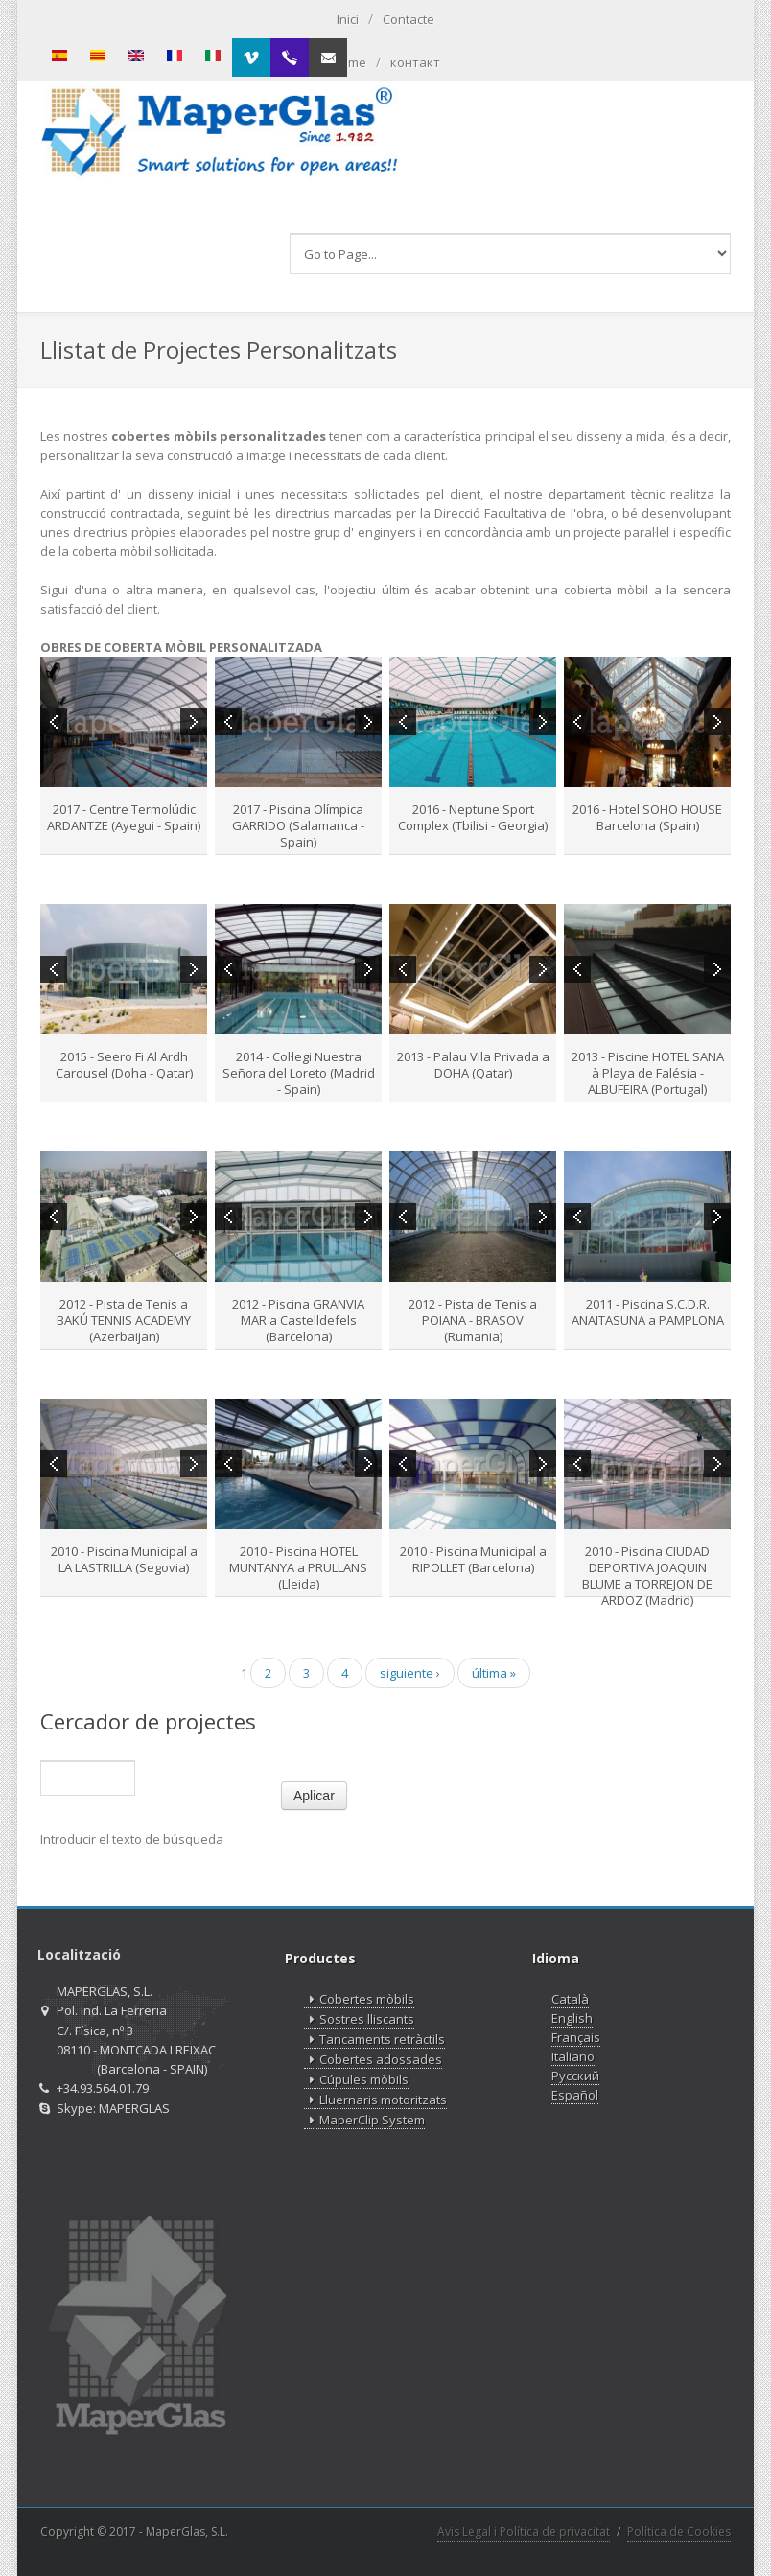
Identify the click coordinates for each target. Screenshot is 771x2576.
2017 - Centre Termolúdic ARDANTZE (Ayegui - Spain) (123, 817)
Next (193, 721)
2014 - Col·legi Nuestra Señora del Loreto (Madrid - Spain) (298, 1073)
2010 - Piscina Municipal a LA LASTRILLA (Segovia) (124, 1559)
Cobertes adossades (373, 2060)
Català (570, 1998)
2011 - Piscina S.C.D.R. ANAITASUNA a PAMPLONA (648, 1312)
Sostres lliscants (359, 2019)
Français (575, 2037)
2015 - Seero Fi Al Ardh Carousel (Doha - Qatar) (124, 1064)
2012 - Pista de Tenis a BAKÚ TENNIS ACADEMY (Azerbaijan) (124, 1320)
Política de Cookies (679, 2531)
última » (494, 1673)
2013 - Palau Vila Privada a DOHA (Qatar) (473, 1064)
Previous (53, 721)
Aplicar (314, 1795)
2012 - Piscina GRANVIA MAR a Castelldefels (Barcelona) (298, 1320)
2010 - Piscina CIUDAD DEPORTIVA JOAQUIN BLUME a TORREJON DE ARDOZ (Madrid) (647, 1576)
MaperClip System (364, 2120)
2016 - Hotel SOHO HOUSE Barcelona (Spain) (647, 817)
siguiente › (410, 1673)
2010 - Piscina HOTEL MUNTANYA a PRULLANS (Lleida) (298, 1567)
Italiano (573, 2056)
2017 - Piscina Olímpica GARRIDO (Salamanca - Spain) (298, 825)
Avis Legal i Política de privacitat (523, 2531)
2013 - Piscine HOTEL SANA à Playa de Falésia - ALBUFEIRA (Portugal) (648, 1073)
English (572, 2018)
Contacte (408, 19)
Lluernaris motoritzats (375, 2100)
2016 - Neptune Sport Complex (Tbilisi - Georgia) (473, 817)
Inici (348, 19)
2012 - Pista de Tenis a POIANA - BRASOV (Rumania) (473, 1320)
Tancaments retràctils (374, 2040)
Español (574, 2094)
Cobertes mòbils (359, 1999)
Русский (575, 2075)
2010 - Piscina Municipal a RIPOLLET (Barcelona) (473, 1559)
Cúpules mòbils (356, 2080)
